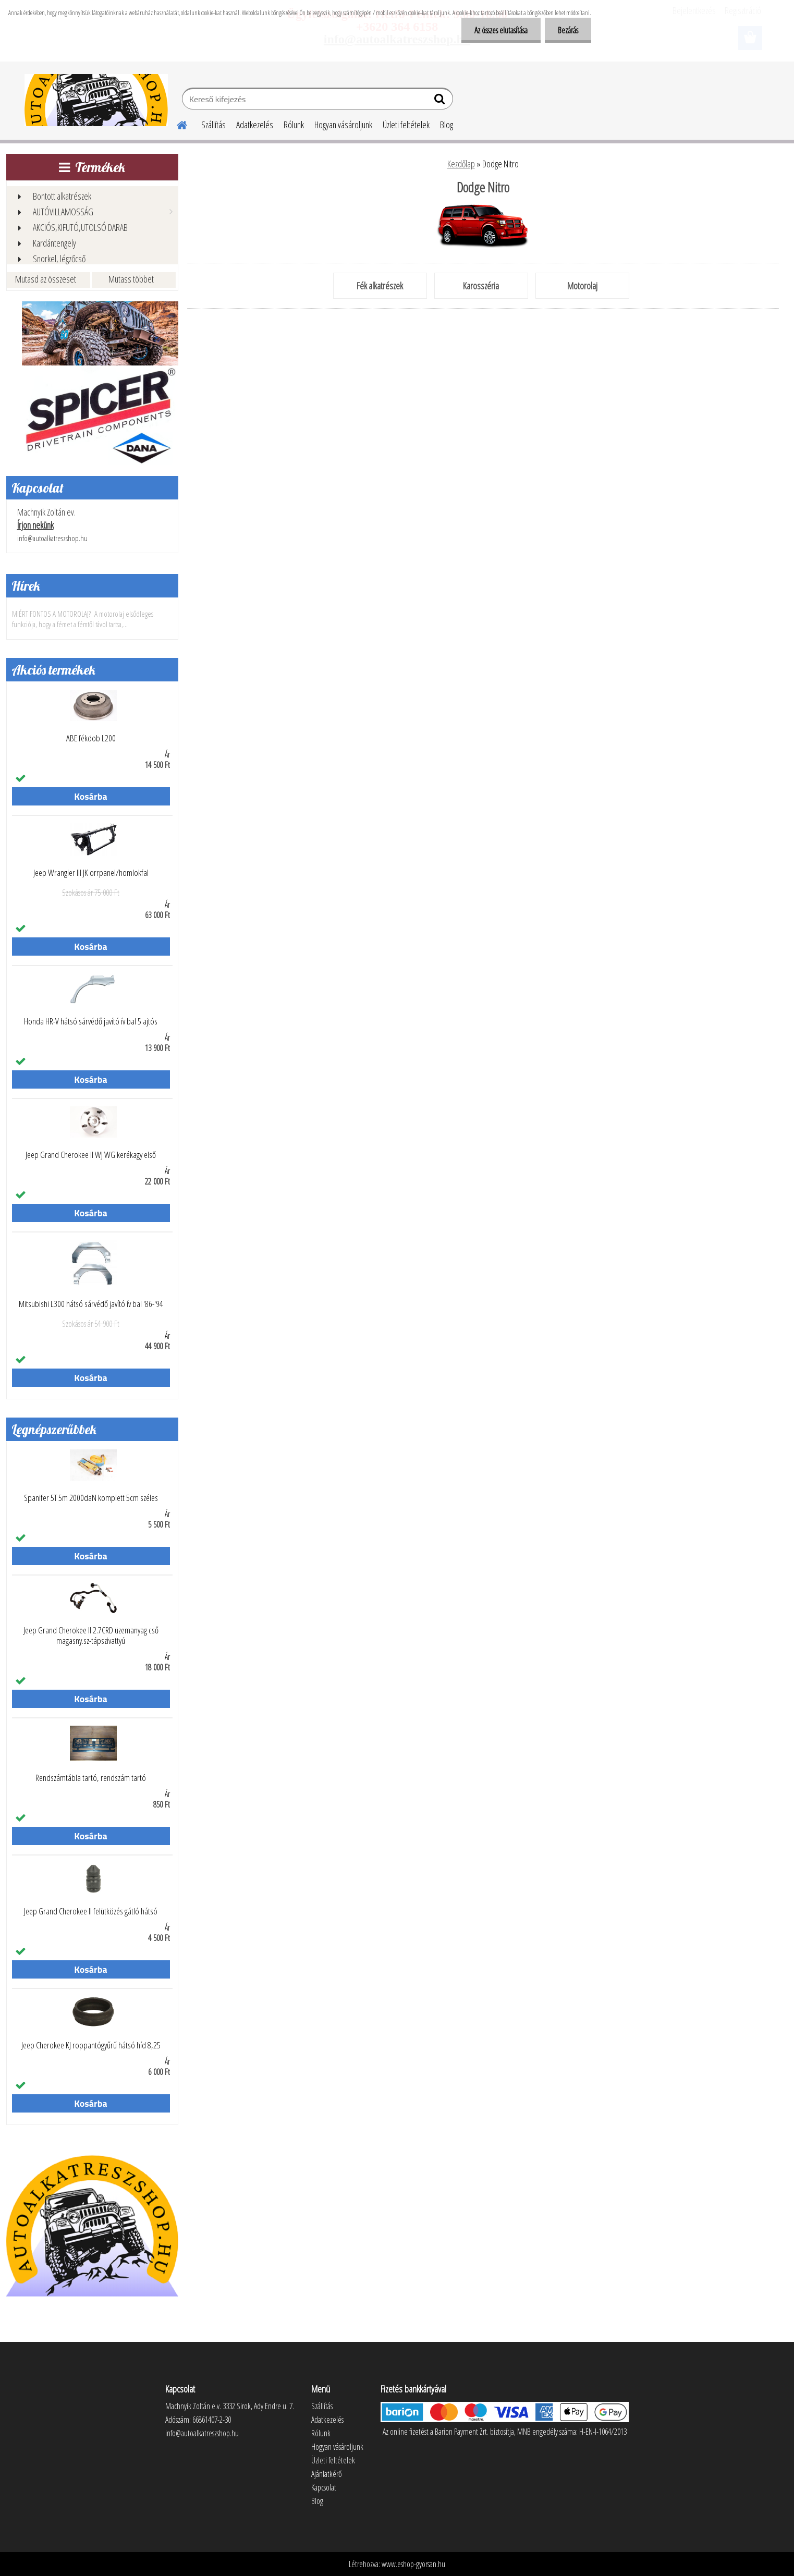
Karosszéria (481, 285)
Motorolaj (582, 285)
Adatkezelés (254, 124)
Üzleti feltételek (406, 124)
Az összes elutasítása (501, 30)
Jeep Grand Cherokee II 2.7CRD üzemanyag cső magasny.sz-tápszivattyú (90, 1635)
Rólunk (294, 124)
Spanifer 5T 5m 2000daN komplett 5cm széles (91, 1498)
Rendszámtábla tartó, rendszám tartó (90, 1778)
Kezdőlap (461, 163)
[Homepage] (176, 124)
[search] (441, 101)
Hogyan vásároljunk (343, 124)
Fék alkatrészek (380, 285)
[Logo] (96, 100)
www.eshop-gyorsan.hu (413, 2564)
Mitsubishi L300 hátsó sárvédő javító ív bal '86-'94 (91, 1304)
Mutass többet (131, 279)
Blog (446, 124)
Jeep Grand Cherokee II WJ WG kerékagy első (91, 1155)
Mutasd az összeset (45, 279)
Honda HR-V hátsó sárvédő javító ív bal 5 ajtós (90, 1021)
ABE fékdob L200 (91, 738)
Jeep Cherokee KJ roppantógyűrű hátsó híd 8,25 (91, 2045)
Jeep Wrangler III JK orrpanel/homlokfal (91, 873)
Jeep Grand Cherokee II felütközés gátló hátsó (90, 1911)
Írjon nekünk (35, 525)
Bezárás (568, 30)
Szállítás (213, 124)
